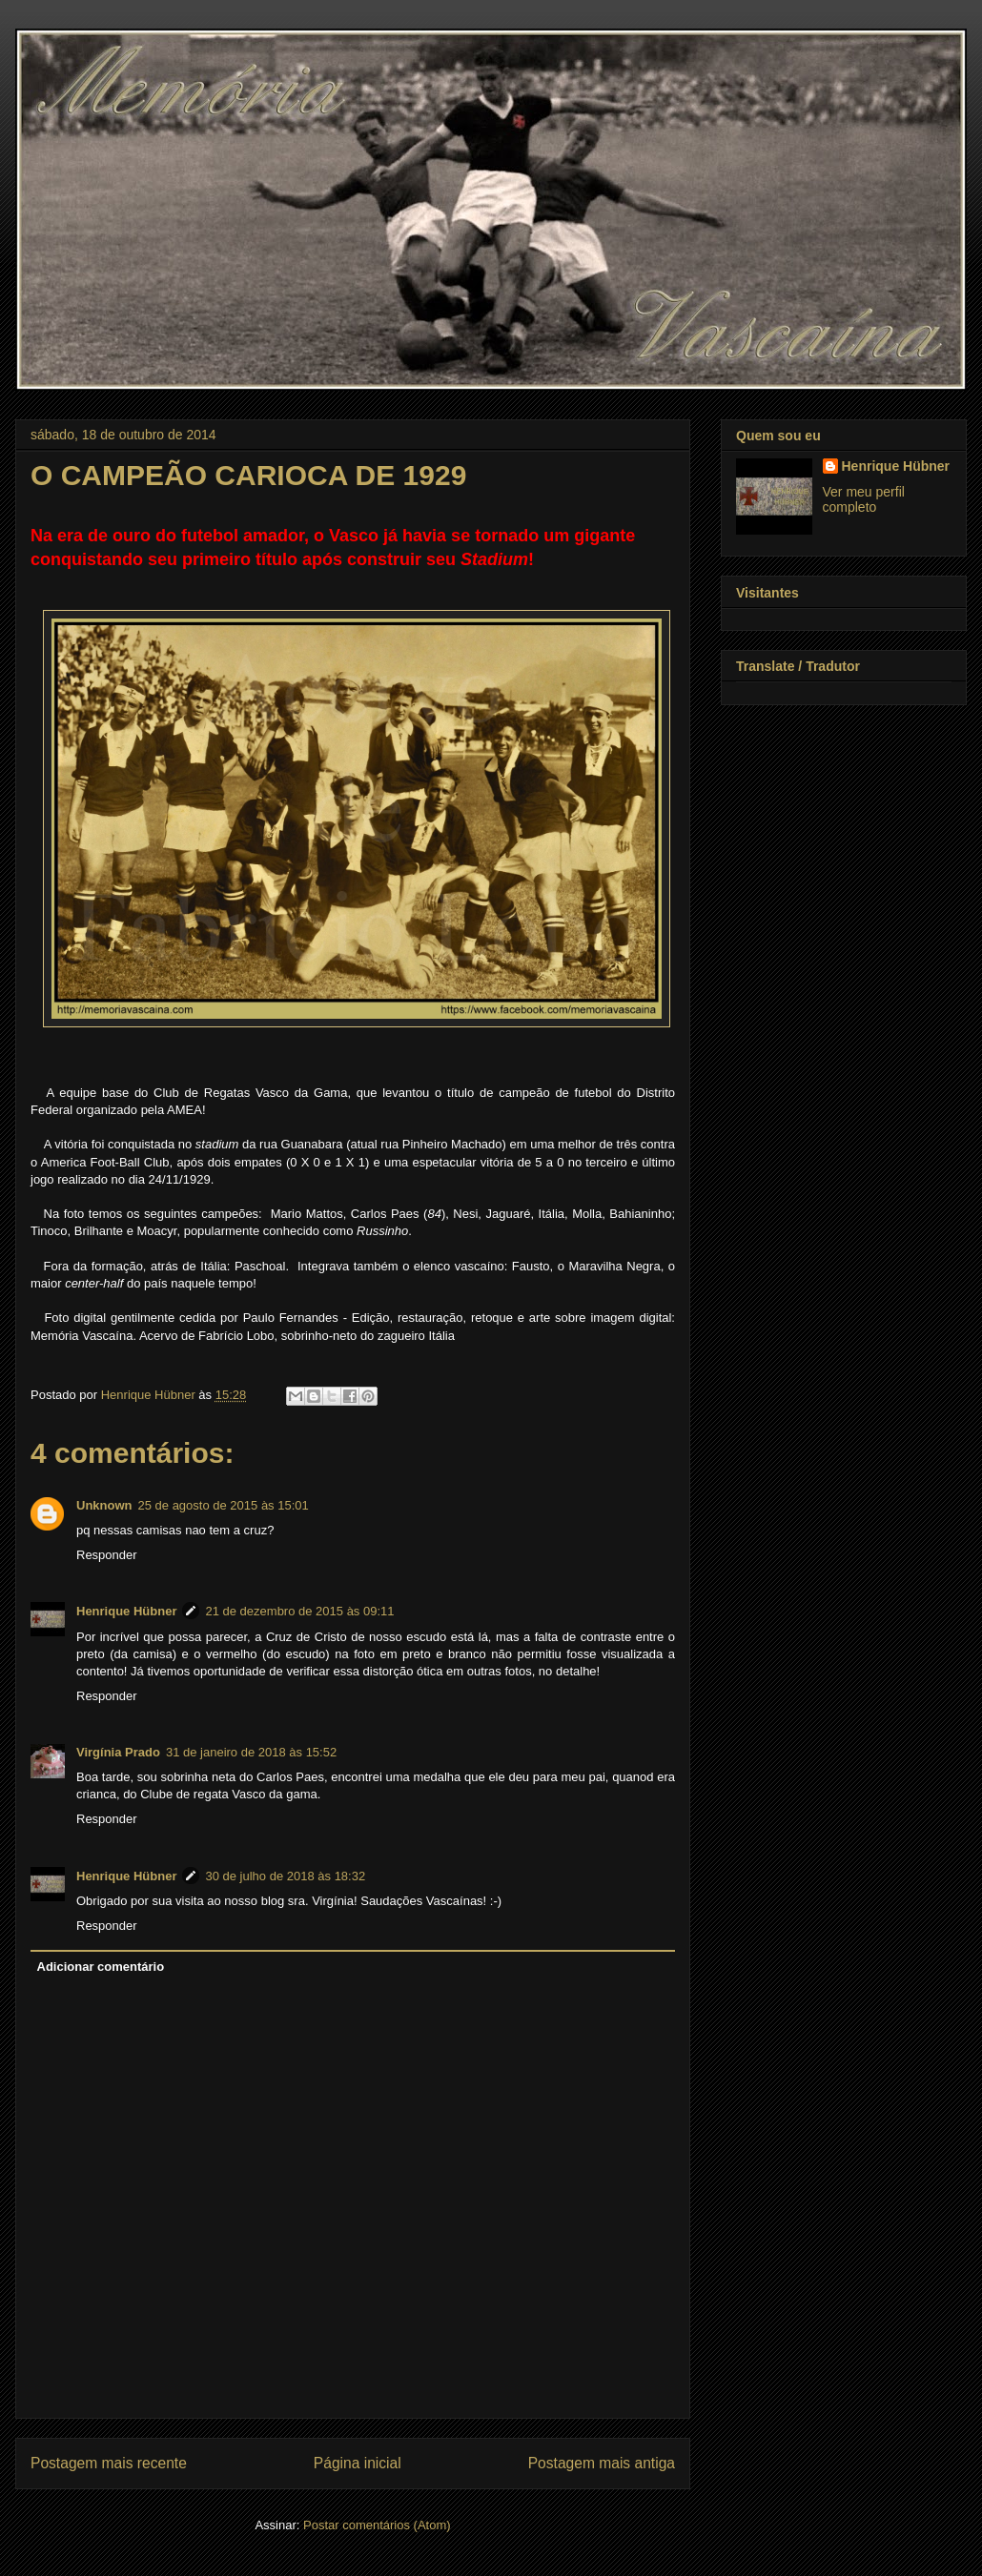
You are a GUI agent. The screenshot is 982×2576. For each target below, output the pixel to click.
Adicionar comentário (101, 1966)
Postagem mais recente (109, 2463)
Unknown (104, 1505)
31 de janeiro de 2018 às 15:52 (251, 1752)
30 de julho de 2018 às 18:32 (285, 1876)
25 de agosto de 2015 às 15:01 (223, 1505)
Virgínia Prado (118, 1752)
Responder (106, 1555)
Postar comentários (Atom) (377, 2525)
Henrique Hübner (126, 1611)
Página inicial (357, 2463)
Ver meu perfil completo (864, 499)
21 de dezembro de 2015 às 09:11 (299, 1611)
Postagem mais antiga (601, 2463)
